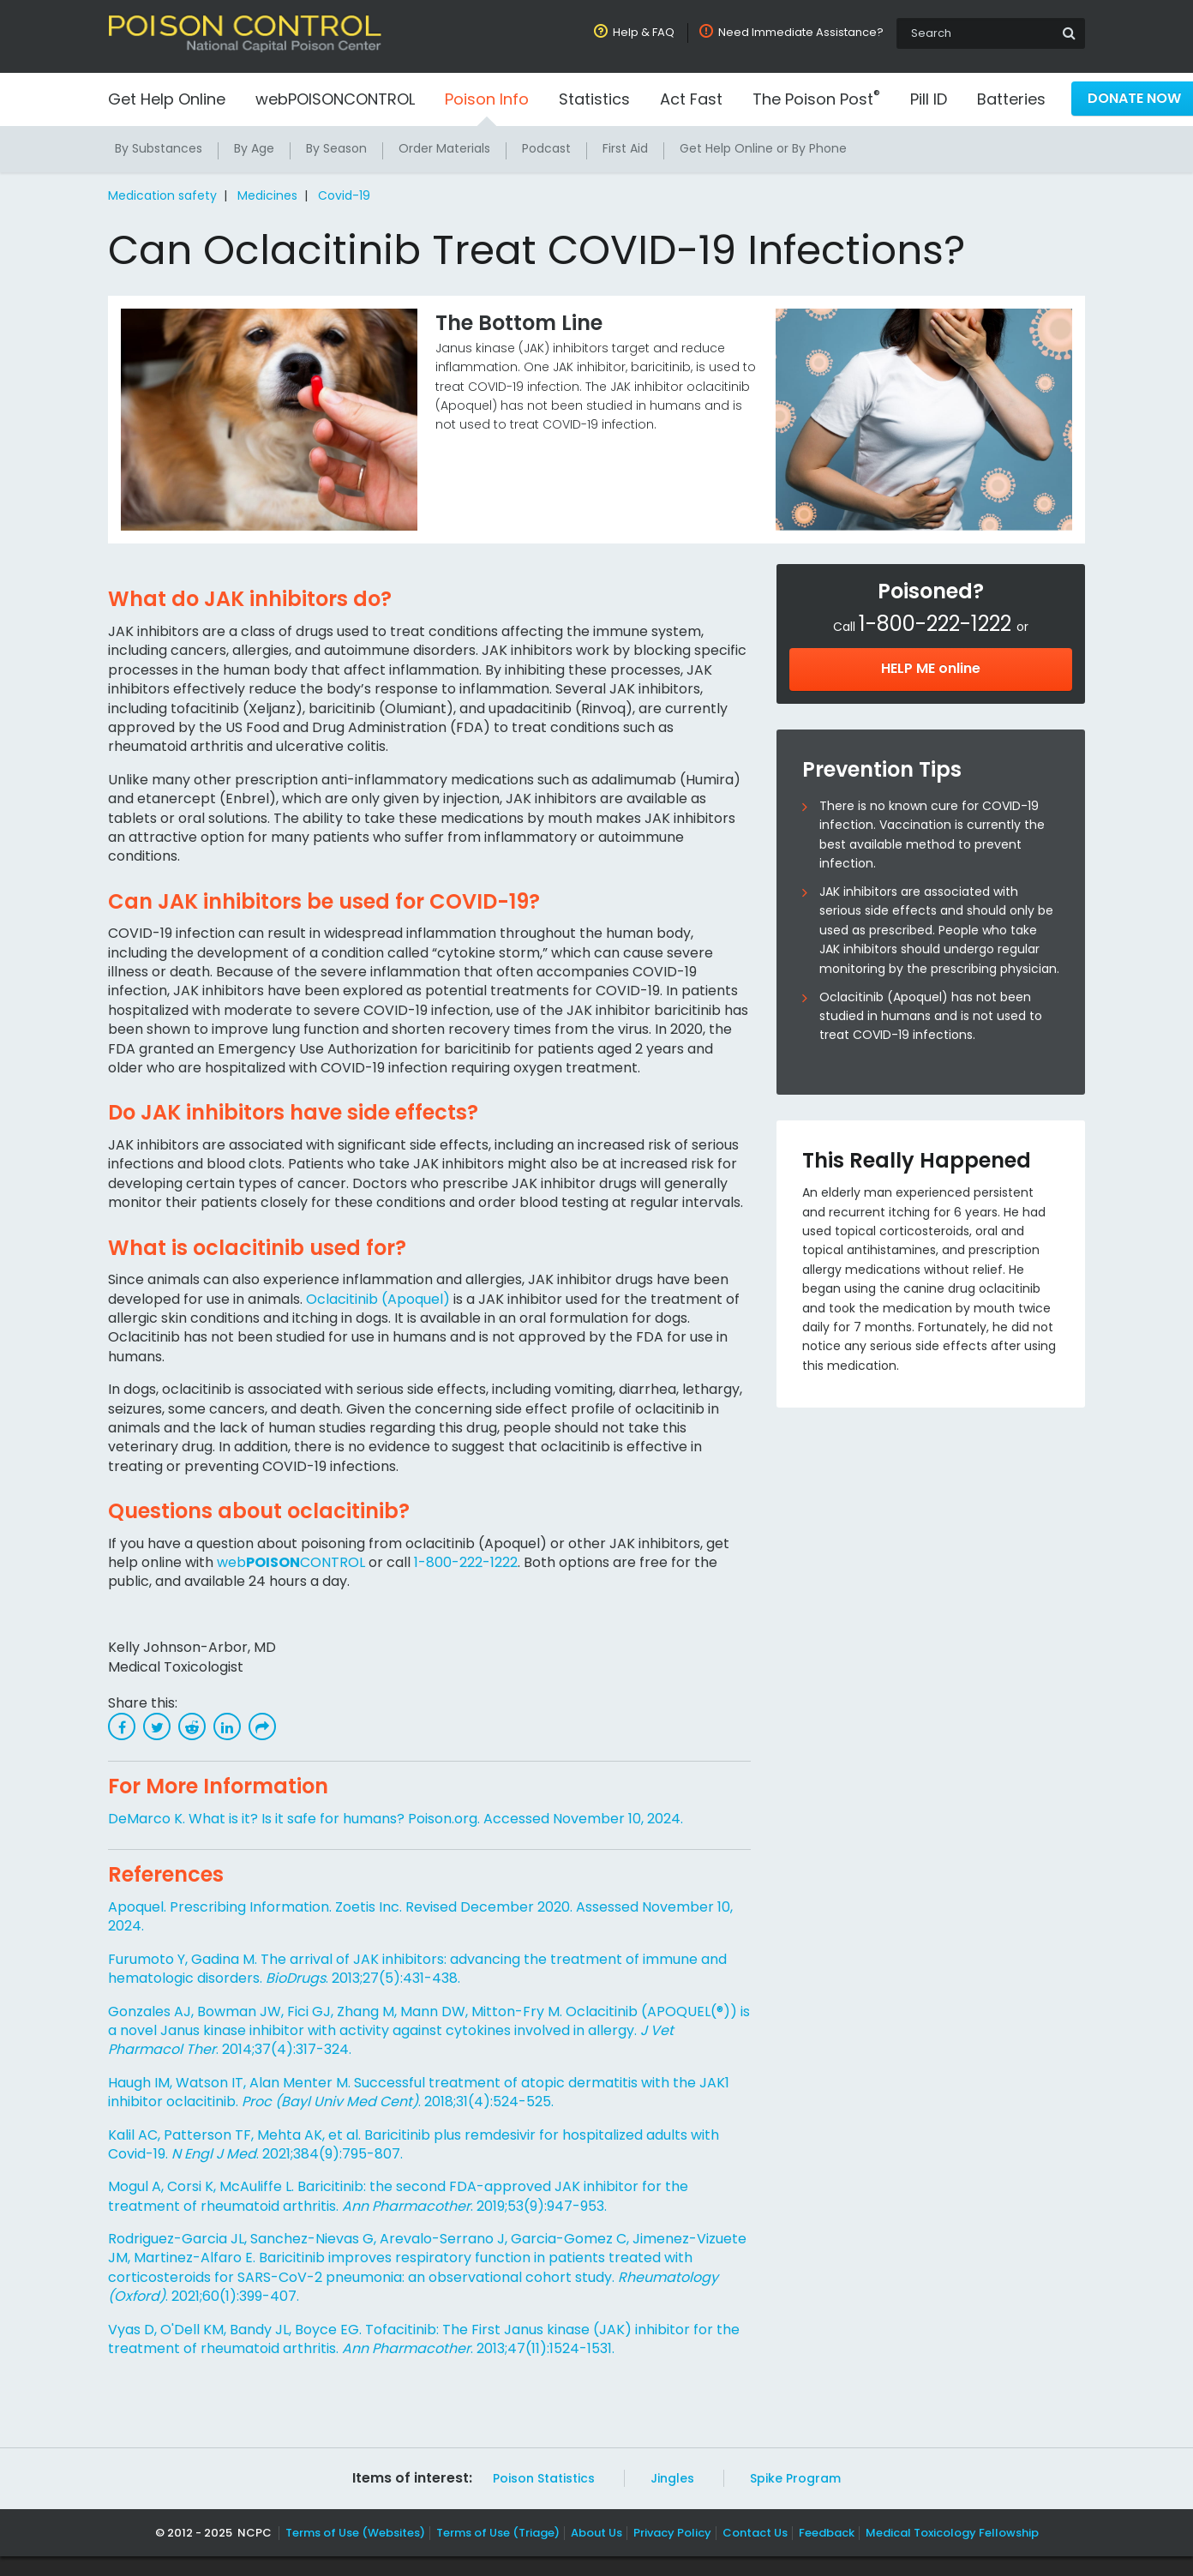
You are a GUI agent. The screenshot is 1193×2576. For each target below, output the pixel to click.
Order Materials (446, 148)
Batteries (1009, 99)
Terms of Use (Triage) (500, 2551)
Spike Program (790, 2498)
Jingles (669, 2498)
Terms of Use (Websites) (359, 2551)
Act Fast (691, 99)
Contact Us (751, 2551)
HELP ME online (930, 668)
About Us (597, 2551)
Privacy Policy (671, 2551)
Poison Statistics (543, 2498)
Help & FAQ (646, 32)
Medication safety (161, 195)
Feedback (821, 2551)
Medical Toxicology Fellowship (944, 2551)
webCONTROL (291, 1581)
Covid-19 (341, 195)
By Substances (158, 148)
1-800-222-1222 (465, 1581)
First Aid (627, 148)
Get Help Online (167, 99)
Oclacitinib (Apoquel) (386, 1318)
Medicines (265, 195)
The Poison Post (814, 98)
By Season (338, 148)
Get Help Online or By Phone (765, 148)
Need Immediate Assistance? (802, 32)
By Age (254, 148)
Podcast (548, 148)
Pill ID (926, 99)
